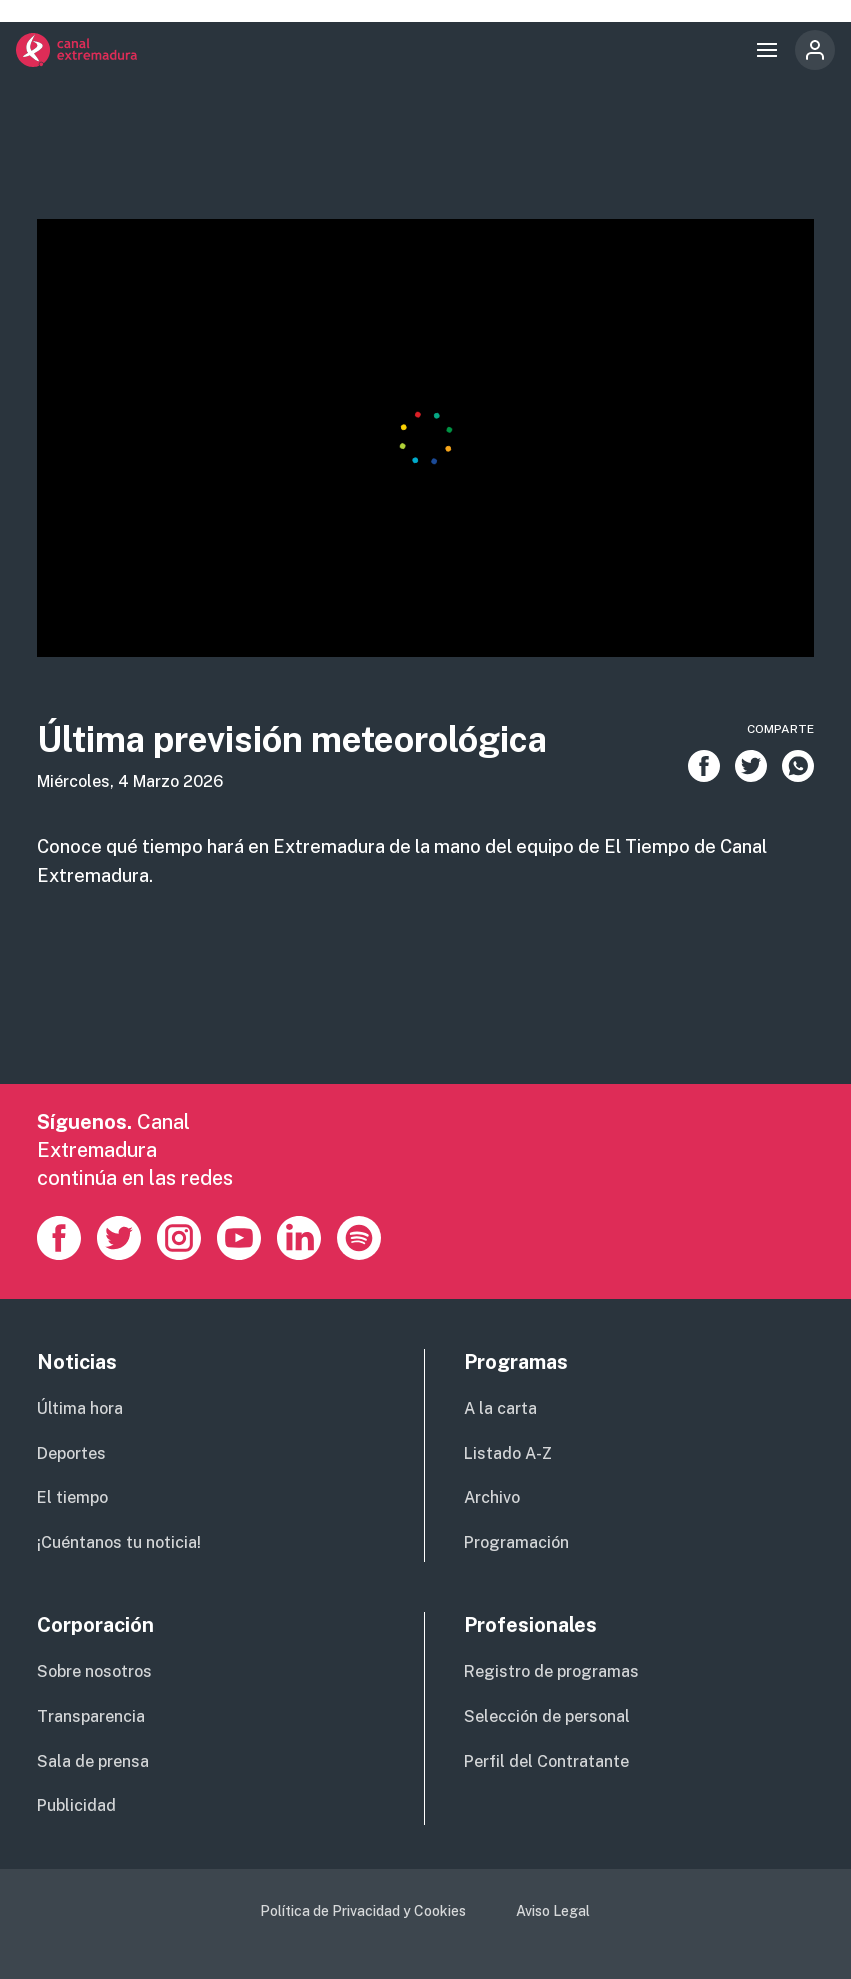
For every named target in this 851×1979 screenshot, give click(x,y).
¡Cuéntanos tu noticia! (119, 1542)
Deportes (71, 1453)
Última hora (80, 1408)
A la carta (500, 1408)
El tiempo (72, 1497)
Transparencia (91, 1716)
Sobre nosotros (94, 1671)
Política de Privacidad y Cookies (363, 1911)
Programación (516, 1542)
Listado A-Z (508, 1453)
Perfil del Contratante (546, 1761)
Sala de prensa (93, 1761)
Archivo (492, 1497)
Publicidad (76, 1805)
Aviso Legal (553, 1911)
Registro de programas (551, 1671)
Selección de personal (547, 1716)
